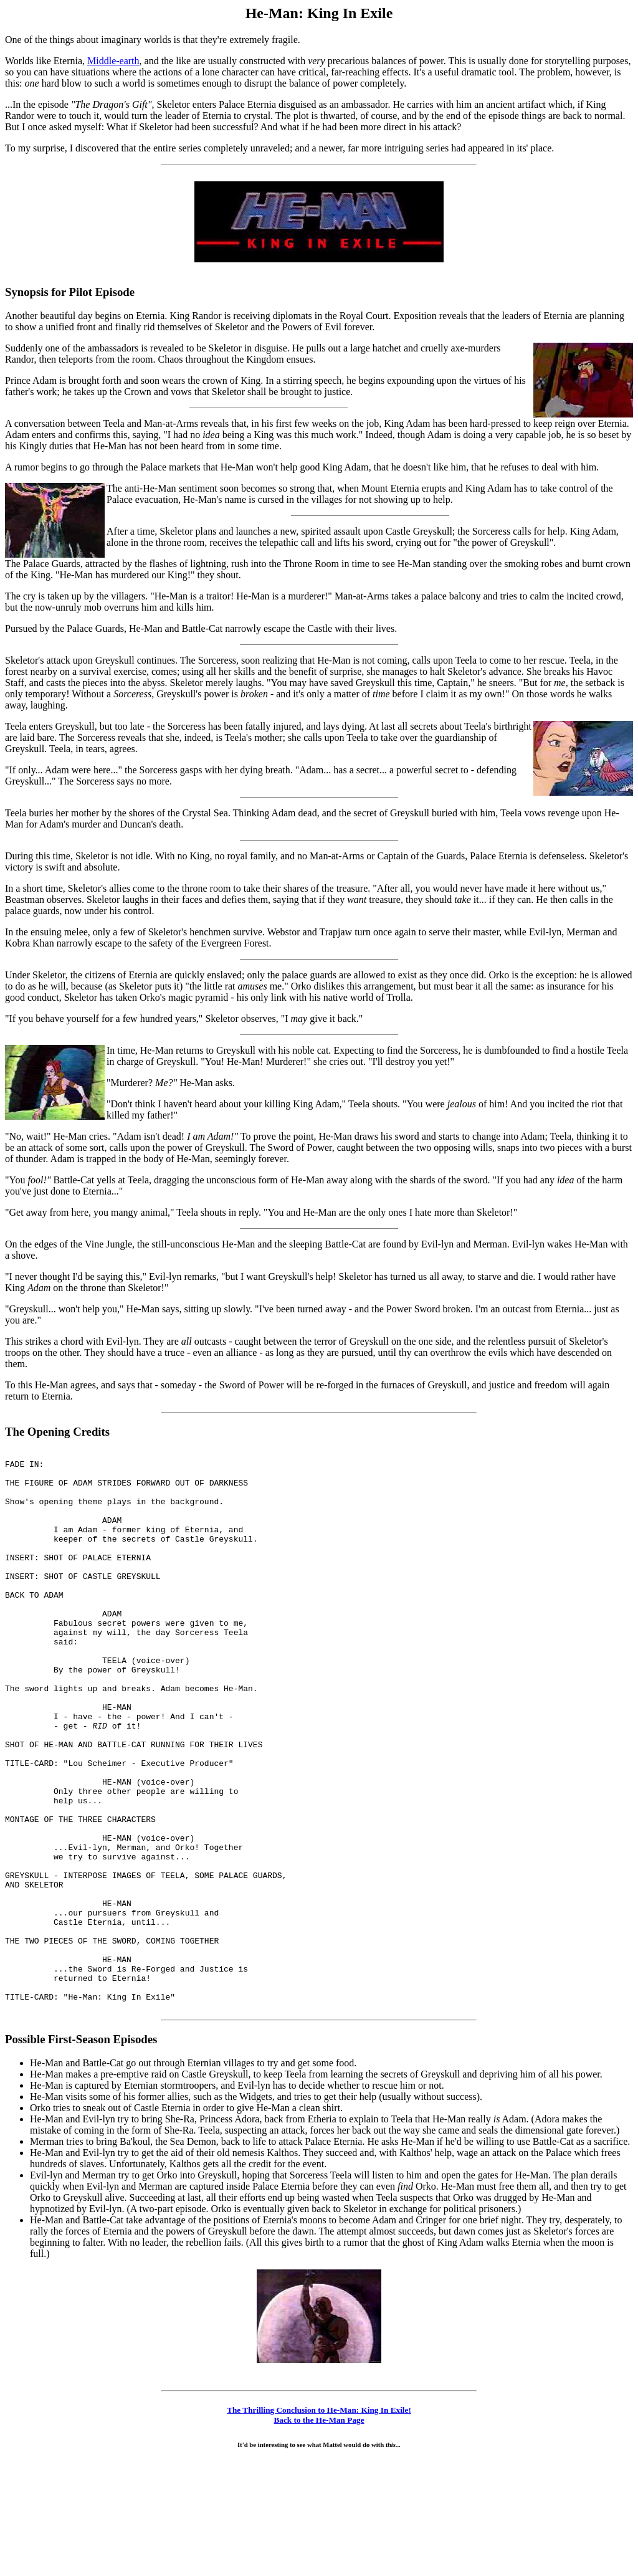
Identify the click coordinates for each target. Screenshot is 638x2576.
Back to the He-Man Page (319, 2532)
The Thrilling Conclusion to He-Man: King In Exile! (319, 2522)
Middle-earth (113, 60)
